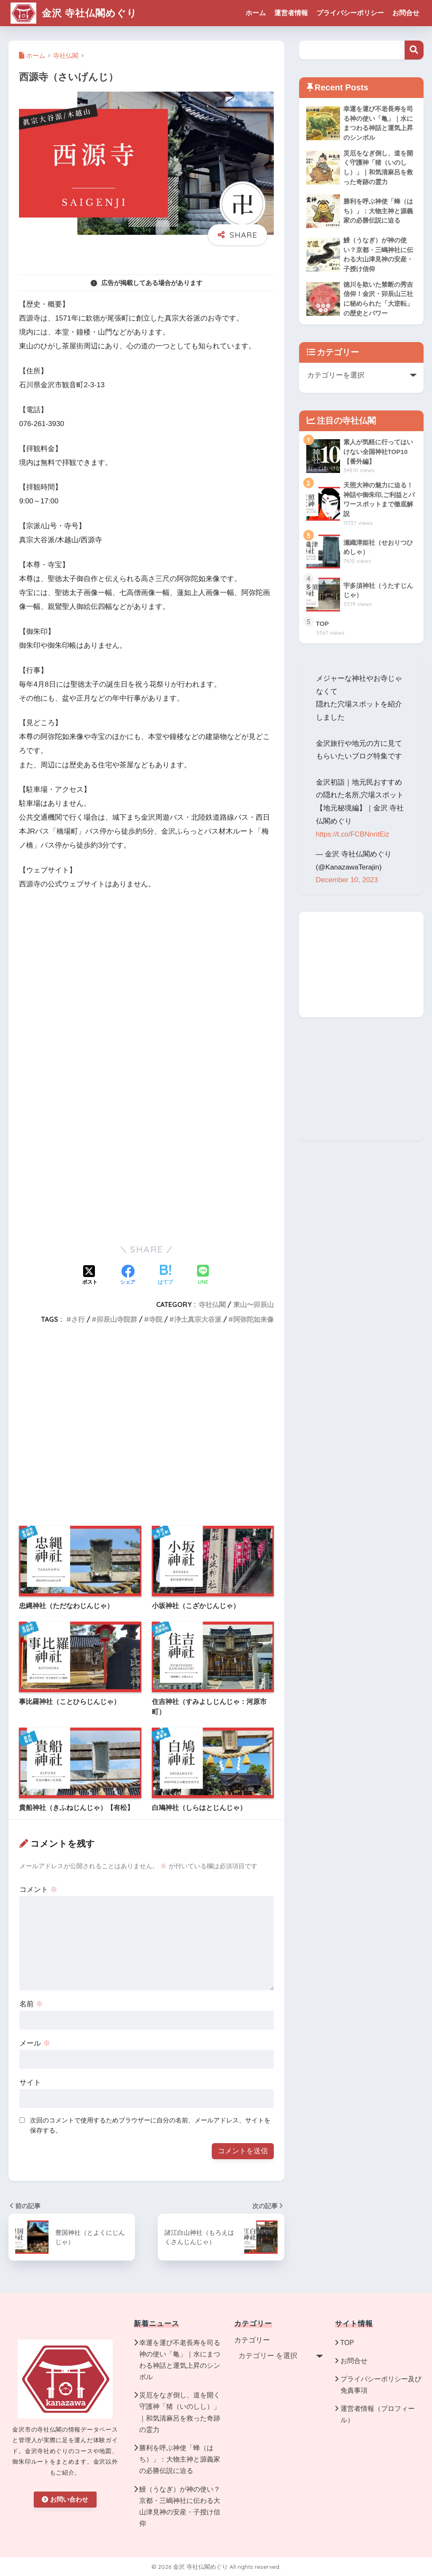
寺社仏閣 (212, 1304)
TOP (347, 2342)
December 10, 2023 (347, 880)
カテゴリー (252, 2340)
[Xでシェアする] (89, 1275)
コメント (38, 1890)
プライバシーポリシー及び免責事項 (380, 2384)
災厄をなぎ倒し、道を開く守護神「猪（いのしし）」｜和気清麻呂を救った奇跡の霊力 (179, 2412)
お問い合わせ (65, 2499)
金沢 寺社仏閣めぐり (74, 13)
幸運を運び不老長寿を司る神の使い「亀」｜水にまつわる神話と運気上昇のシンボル (179, 2360)
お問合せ (405, 12)
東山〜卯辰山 (253, 1304)
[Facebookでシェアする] (127, 1275)
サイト (30, 2083)
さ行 (78, 1319)
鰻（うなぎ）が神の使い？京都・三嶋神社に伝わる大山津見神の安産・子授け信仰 (179, 2506)
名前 (31, 2004)
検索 (414, 50)
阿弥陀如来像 (253, 1319)
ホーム (256, 12)
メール (34, 2043)
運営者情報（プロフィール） (377, 2414)
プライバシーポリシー (350, 12)
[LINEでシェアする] (203, 1275)
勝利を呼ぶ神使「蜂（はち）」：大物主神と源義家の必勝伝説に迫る (179, 2459)
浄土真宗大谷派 (197, 1319)
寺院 (155, 1319)
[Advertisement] (146, 1167)
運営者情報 (291, 12)
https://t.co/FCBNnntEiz (352, 834)
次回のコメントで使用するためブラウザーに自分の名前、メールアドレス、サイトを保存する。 (150, 2125)
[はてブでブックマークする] (165, 1275)
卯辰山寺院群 (117, 1319)
